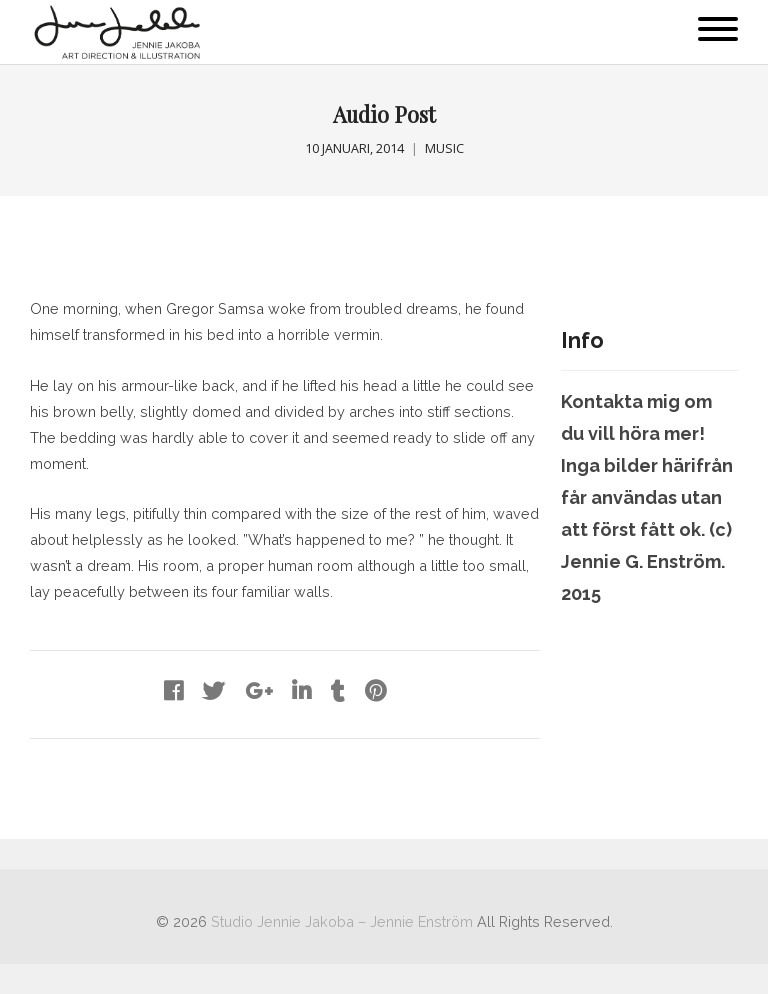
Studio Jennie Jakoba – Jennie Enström (342, 921)
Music (444, 148)
